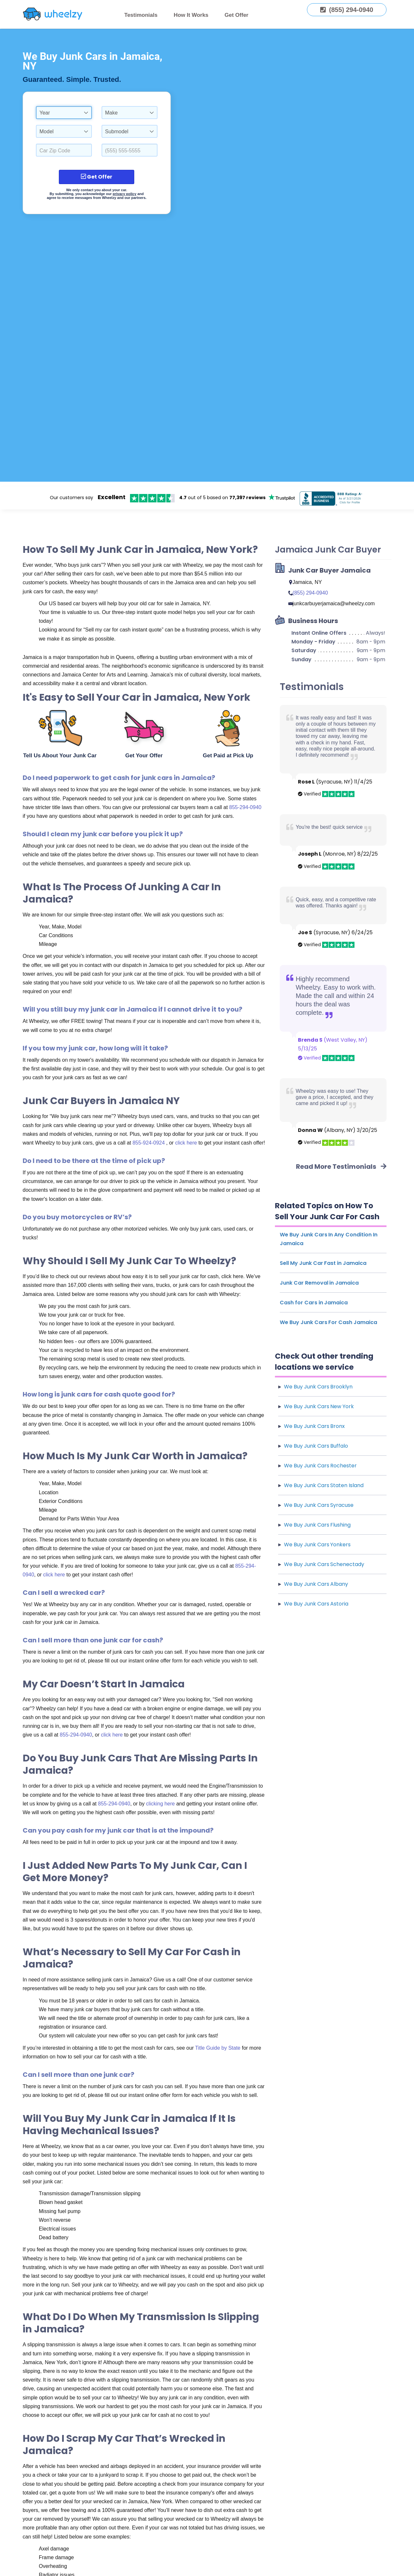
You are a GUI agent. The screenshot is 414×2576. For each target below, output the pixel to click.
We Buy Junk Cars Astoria (316, 1603)
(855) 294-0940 (310, 593)
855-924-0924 (149, 1142)
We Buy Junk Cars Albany (316, 1584)
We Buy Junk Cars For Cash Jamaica (328, 1322)
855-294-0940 (245, 807)
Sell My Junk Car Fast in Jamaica (323, 1263)
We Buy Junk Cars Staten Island (324, 1485)
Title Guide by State (218, 2048)
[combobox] (64, 112)
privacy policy (124, 194)
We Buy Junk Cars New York (319, 1406)
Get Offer (236, 15)
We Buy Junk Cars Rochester (320, 1465)
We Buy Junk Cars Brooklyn (318, 1386)
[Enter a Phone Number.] (130, 150)
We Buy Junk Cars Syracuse (319, 1505)
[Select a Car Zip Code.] (64, 150)
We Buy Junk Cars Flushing (317, 1525)
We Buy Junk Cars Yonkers (317, 1544)
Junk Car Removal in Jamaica (319, 1283)
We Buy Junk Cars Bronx (314, 1426)
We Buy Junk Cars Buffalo (316, 1446)
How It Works (191, 15)
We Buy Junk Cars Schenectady (324, 1564)
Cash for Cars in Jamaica (314, 1302)
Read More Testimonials (341, 1166)
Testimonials (141, 15)
